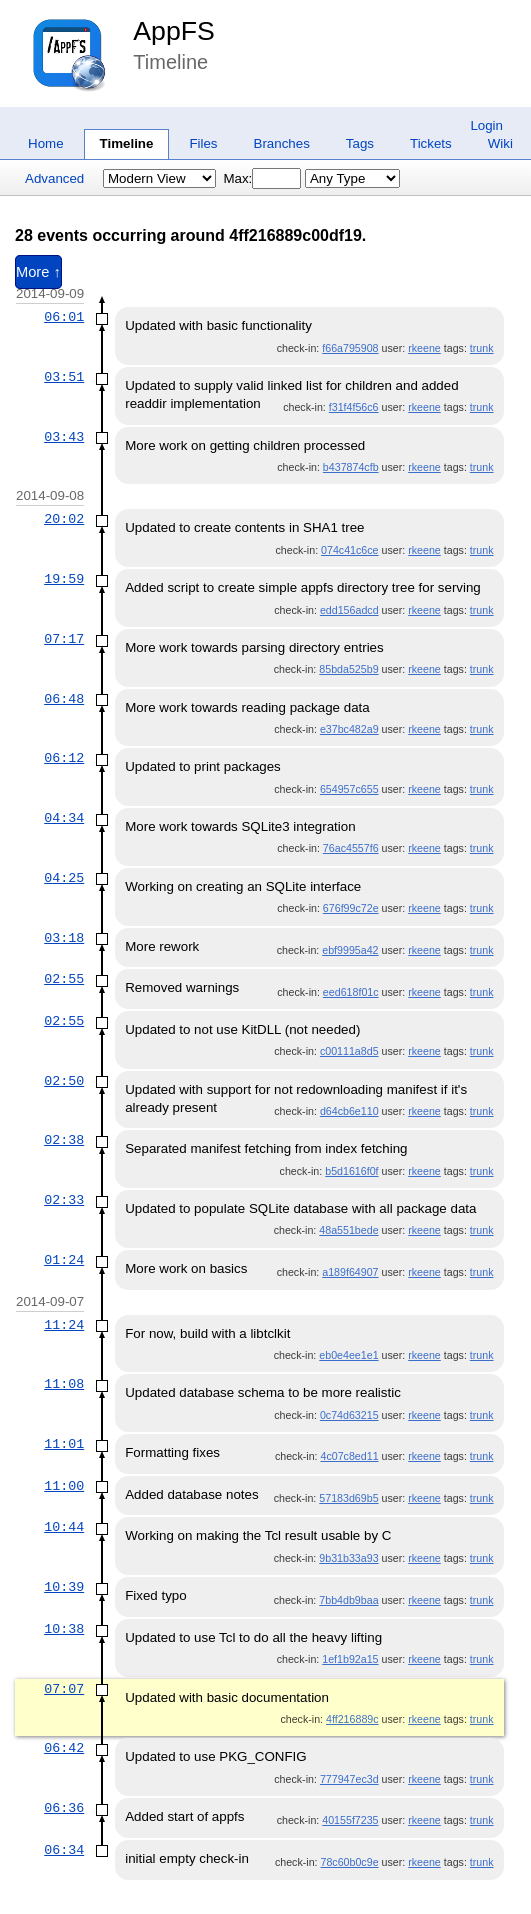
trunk (482, 348)
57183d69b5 (348, 1498)
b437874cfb (351, 467)
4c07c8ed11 (349, 1456)
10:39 (64, 1587)
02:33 (64, 1200)
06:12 (64, 758)
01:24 (64, 1260)
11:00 (64, 1486)
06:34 (64, 1850)
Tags (360, 143)
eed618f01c (351, 992)
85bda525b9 (348, 669)
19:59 (64, 579)
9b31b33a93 (348, 1558)
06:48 (64, 699)
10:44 (64, 1527)
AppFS (174, 31)
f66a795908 (350, 348)
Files (203, 143)
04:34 (64, 818)
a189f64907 (350, 1272)
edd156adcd (349, 610)
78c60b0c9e (349, 1862)
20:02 (64, 519)
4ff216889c (352, 1719)
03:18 (64, 938)
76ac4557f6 (351, 848)
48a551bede (348, 1230)
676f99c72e (351, 908)
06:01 (64, 317)
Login (486, 125)
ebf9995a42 (350, 950)
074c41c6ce (349, 550)
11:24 (64, 1325)
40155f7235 (350, 1820)
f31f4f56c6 (354, 407)
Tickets (431, 143)
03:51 (64, 377)
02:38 (64, 1140)
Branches (282, 143)
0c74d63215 (349, 1415)
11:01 (64, 1444)
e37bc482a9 (349, 729)
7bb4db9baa (348, 1600)
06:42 (64, 1748)
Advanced (54, 178)
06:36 (64, 1808)
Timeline (127, 143)
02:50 (64, 1081)
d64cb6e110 (349, 1111)
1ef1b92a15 (350, 1659)
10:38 (64, 1629)
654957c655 (349, 789)
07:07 (64, 1689)
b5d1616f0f (351, 1171)
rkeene (424, 348)
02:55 (64, 979)
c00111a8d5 (349, 1051)
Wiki (500, 143)
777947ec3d (349, 1779)
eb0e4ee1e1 (348, 1355)
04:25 (64, 878)
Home (46, 143)
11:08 (64, 1384)
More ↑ (38, 272)
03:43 (64, 437)
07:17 (64, 639)
